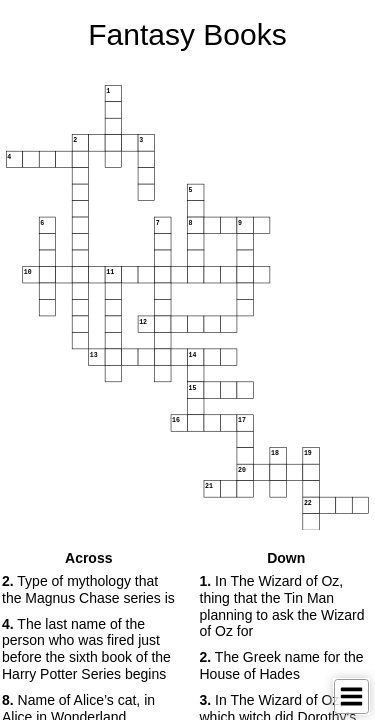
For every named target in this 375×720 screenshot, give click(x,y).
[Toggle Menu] (351, 696)
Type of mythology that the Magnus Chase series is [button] (88, 589)
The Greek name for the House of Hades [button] (282, 665)
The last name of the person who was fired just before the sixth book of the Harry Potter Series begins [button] (86, 649)
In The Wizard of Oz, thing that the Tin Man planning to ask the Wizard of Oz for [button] (282, 606)
